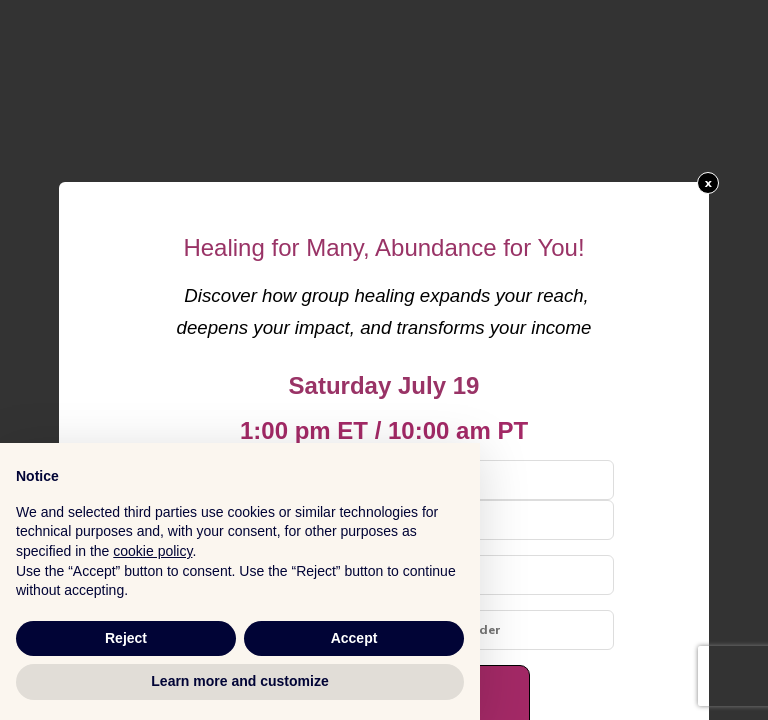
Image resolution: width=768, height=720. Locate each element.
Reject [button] (126, 638)
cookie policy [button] (152, 551)
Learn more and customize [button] (239, 681)
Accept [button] (354, 638)
